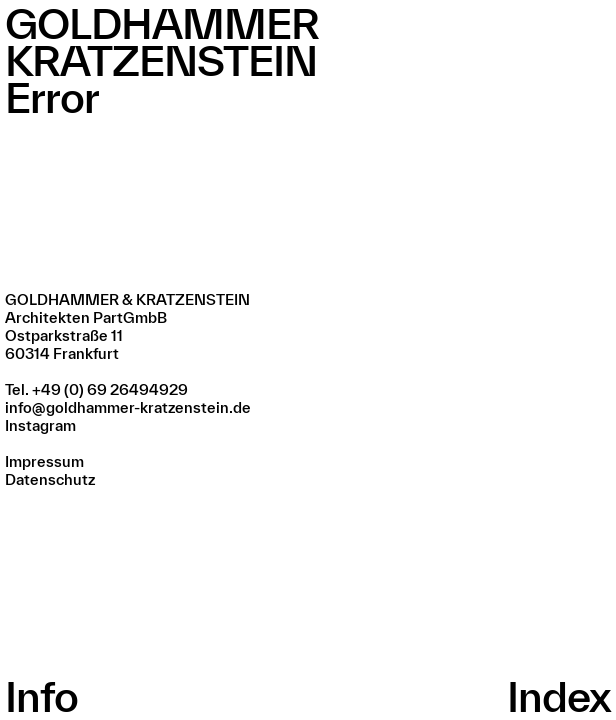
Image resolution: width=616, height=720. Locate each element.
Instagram (40, 425)
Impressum (44, 461)
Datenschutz (50, 479)
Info (41, 696)
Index (559, 696)
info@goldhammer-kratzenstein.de (128, 407)
